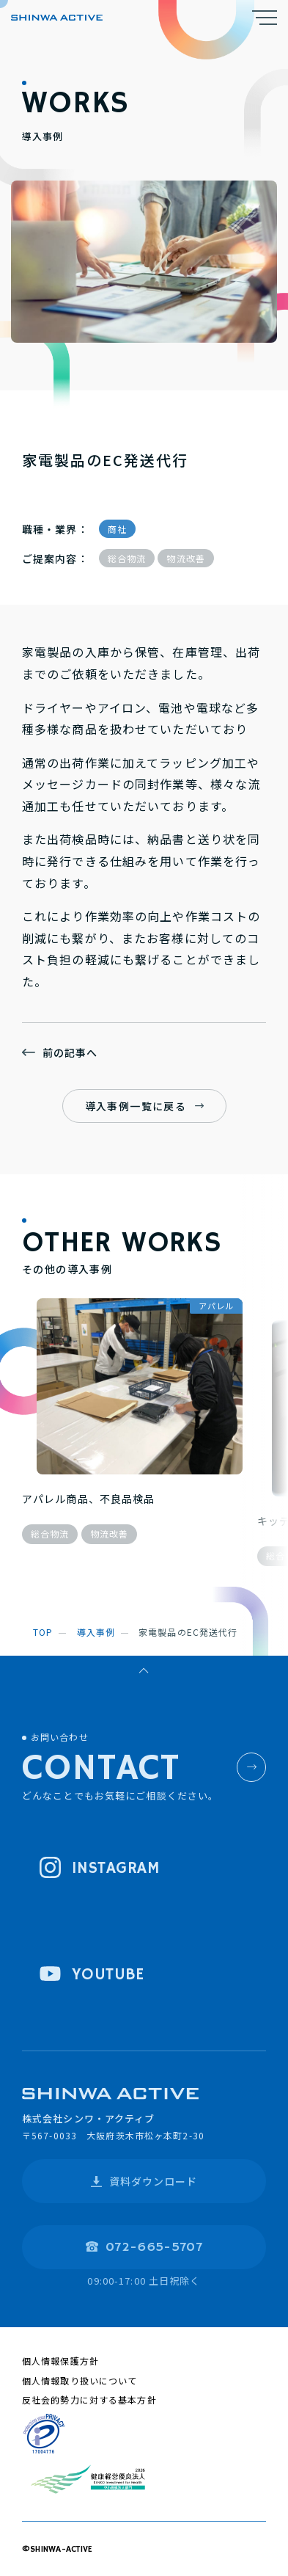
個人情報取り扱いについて (79, 2380)
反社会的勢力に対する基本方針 (89, 2399)
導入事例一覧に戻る (136, 1106)
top (43, 1632)
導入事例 (96, 1632)
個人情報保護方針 (60, 2360)
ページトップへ (144, 1673)
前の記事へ (70, 1052)
